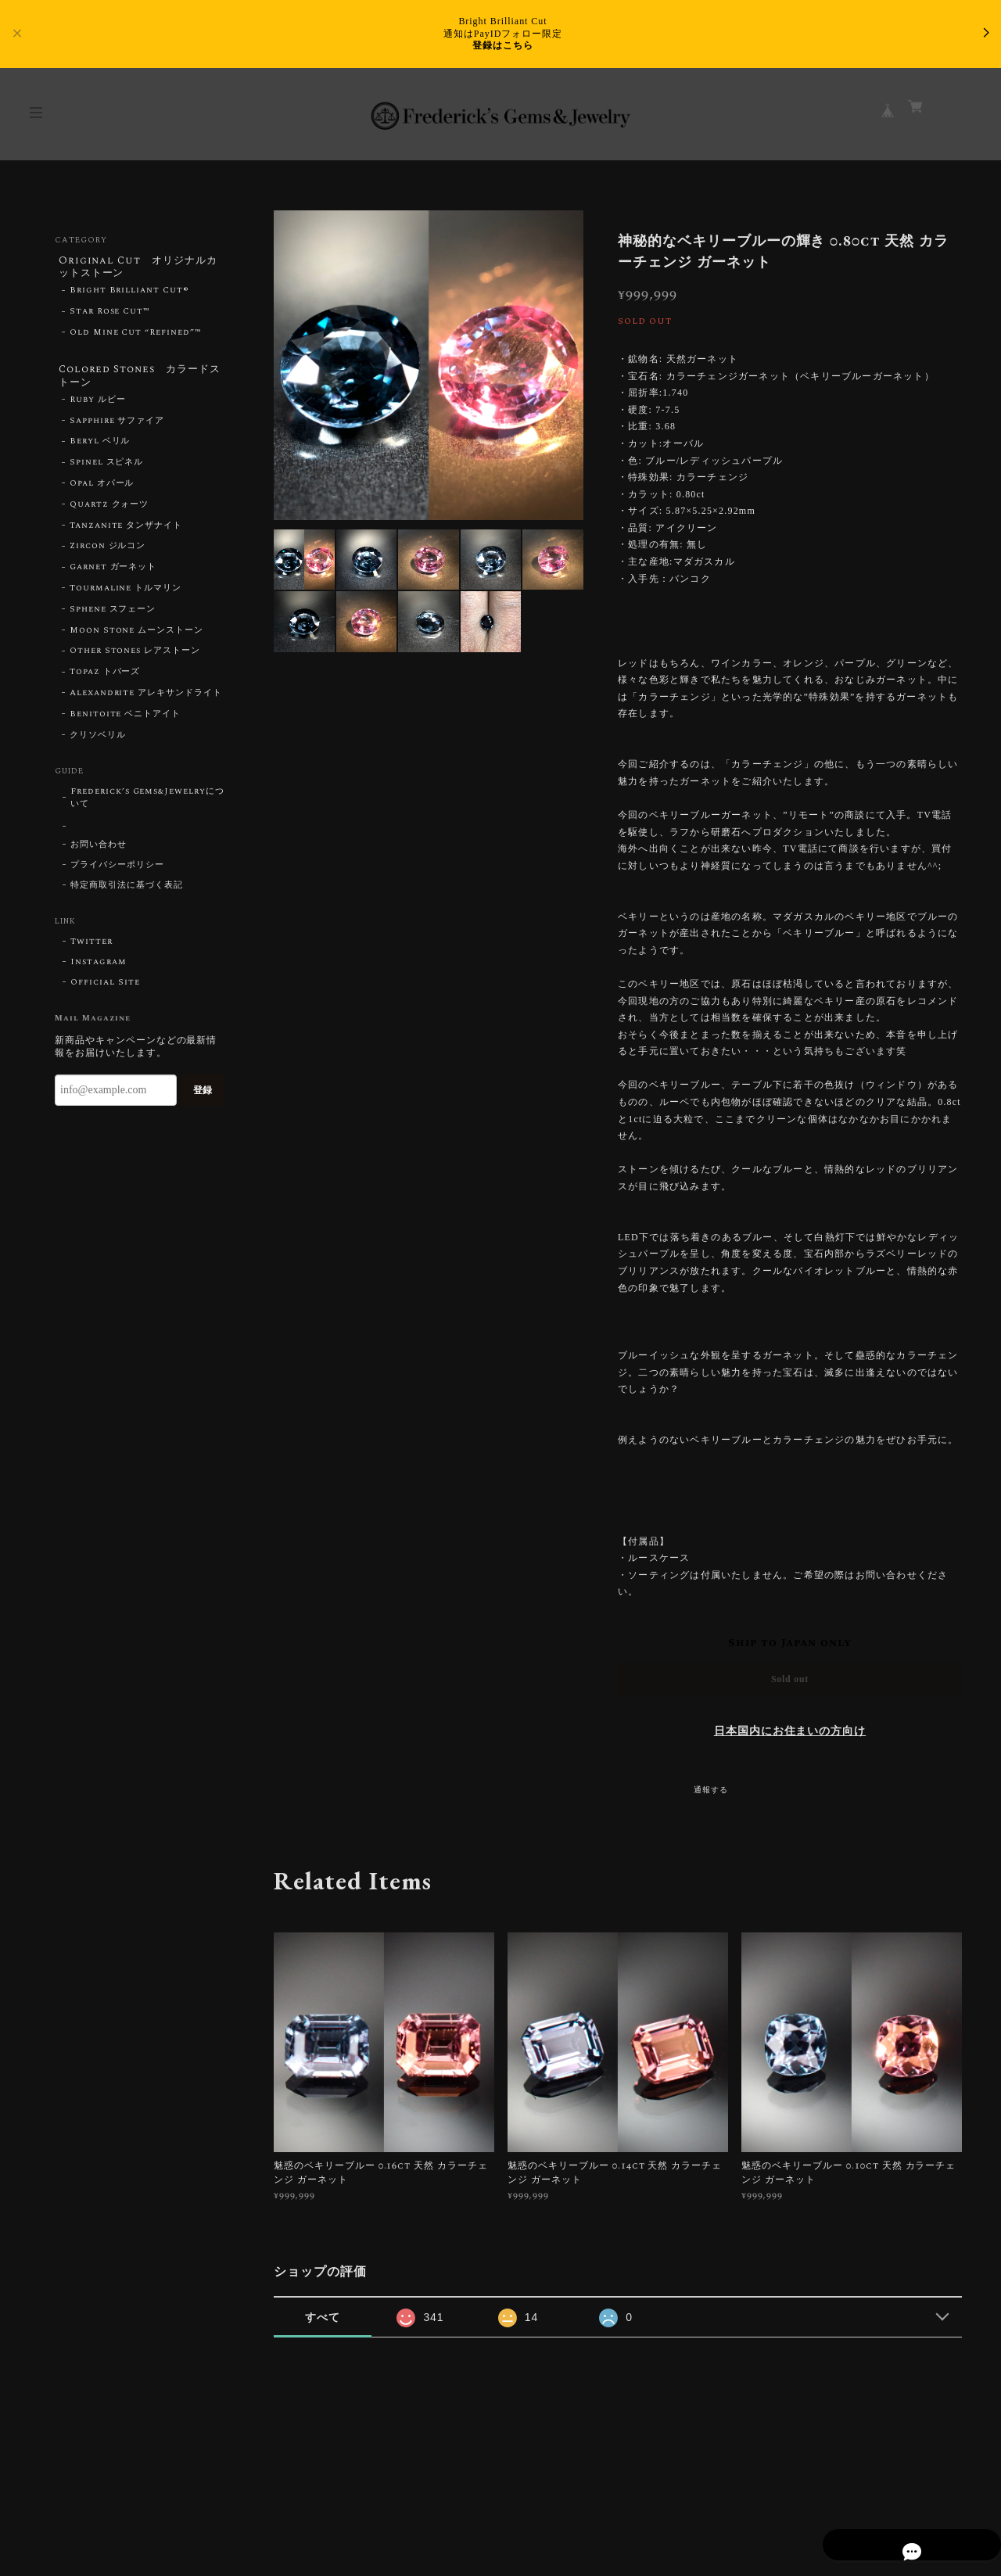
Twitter (91, 949)
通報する (711, 1790)
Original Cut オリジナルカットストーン (139, 268)
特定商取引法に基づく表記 (126, 893)
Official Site (104, 990)
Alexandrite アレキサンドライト (146, 700)
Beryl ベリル (100, 449)
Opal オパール (102, 490)
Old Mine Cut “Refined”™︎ (136, 336)
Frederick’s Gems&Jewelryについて (147, 805)
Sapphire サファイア (117, 428)
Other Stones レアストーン (135, 658)
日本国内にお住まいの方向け (790, 1731)
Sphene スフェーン (113, 616)
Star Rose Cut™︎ (110, 315)
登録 (202, 1097)
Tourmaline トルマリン (125, 595)
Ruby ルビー (98, 406)
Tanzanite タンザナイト (126, 532)
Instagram (98, 969)
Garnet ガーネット (113, 575)
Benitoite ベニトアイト (125, 721)
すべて (322, 2317)
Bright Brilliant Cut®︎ (129, 294)
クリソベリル (98, 742)
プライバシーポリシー (117, 872)
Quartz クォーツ (109, 511)
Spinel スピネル (107, 470)
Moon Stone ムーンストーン (136, 637)
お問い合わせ (98, 852)
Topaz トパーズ (105, 679)
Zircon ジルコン (108, 553)
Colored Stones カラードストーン (136, 380)
